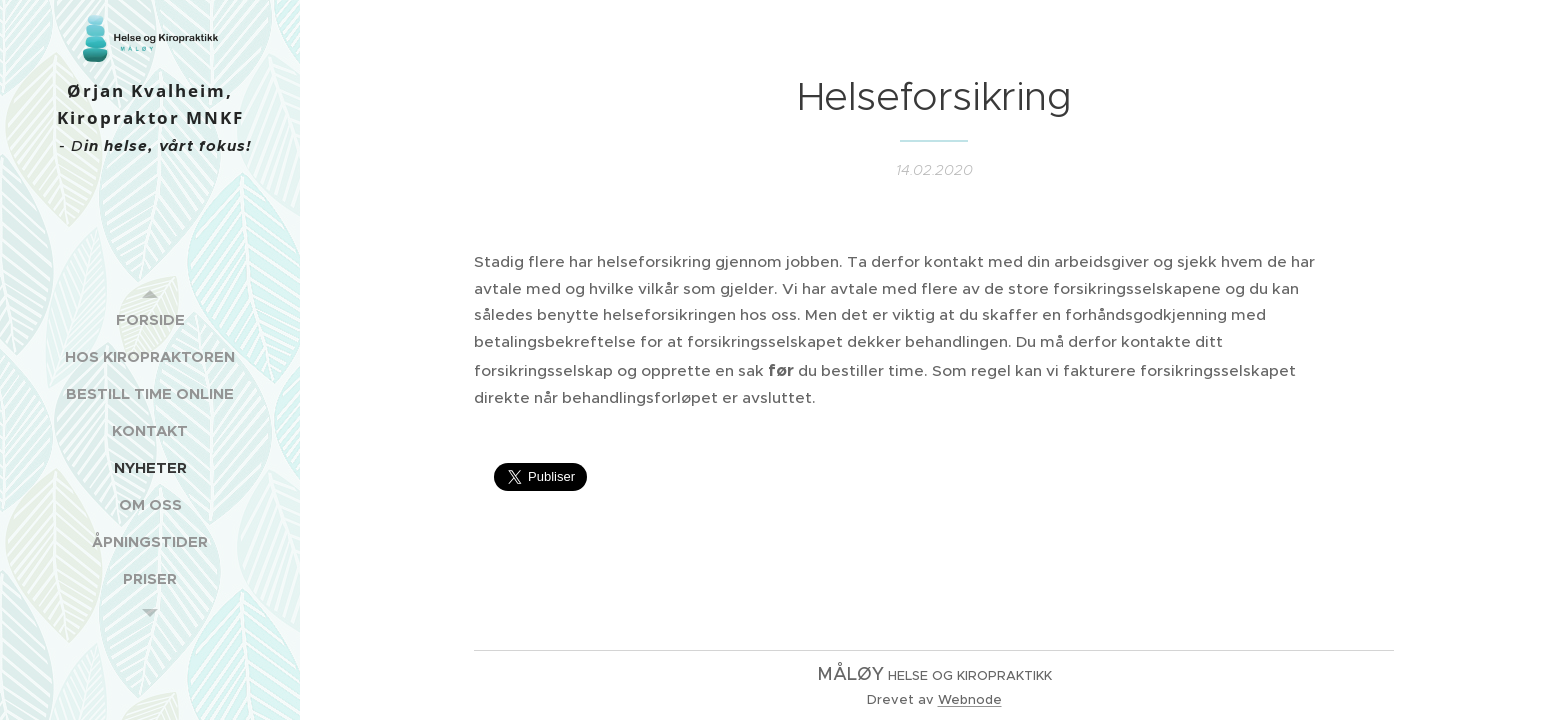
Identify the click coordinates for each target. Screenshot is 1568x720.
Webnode (970, 699)
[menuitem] (150, 319)
